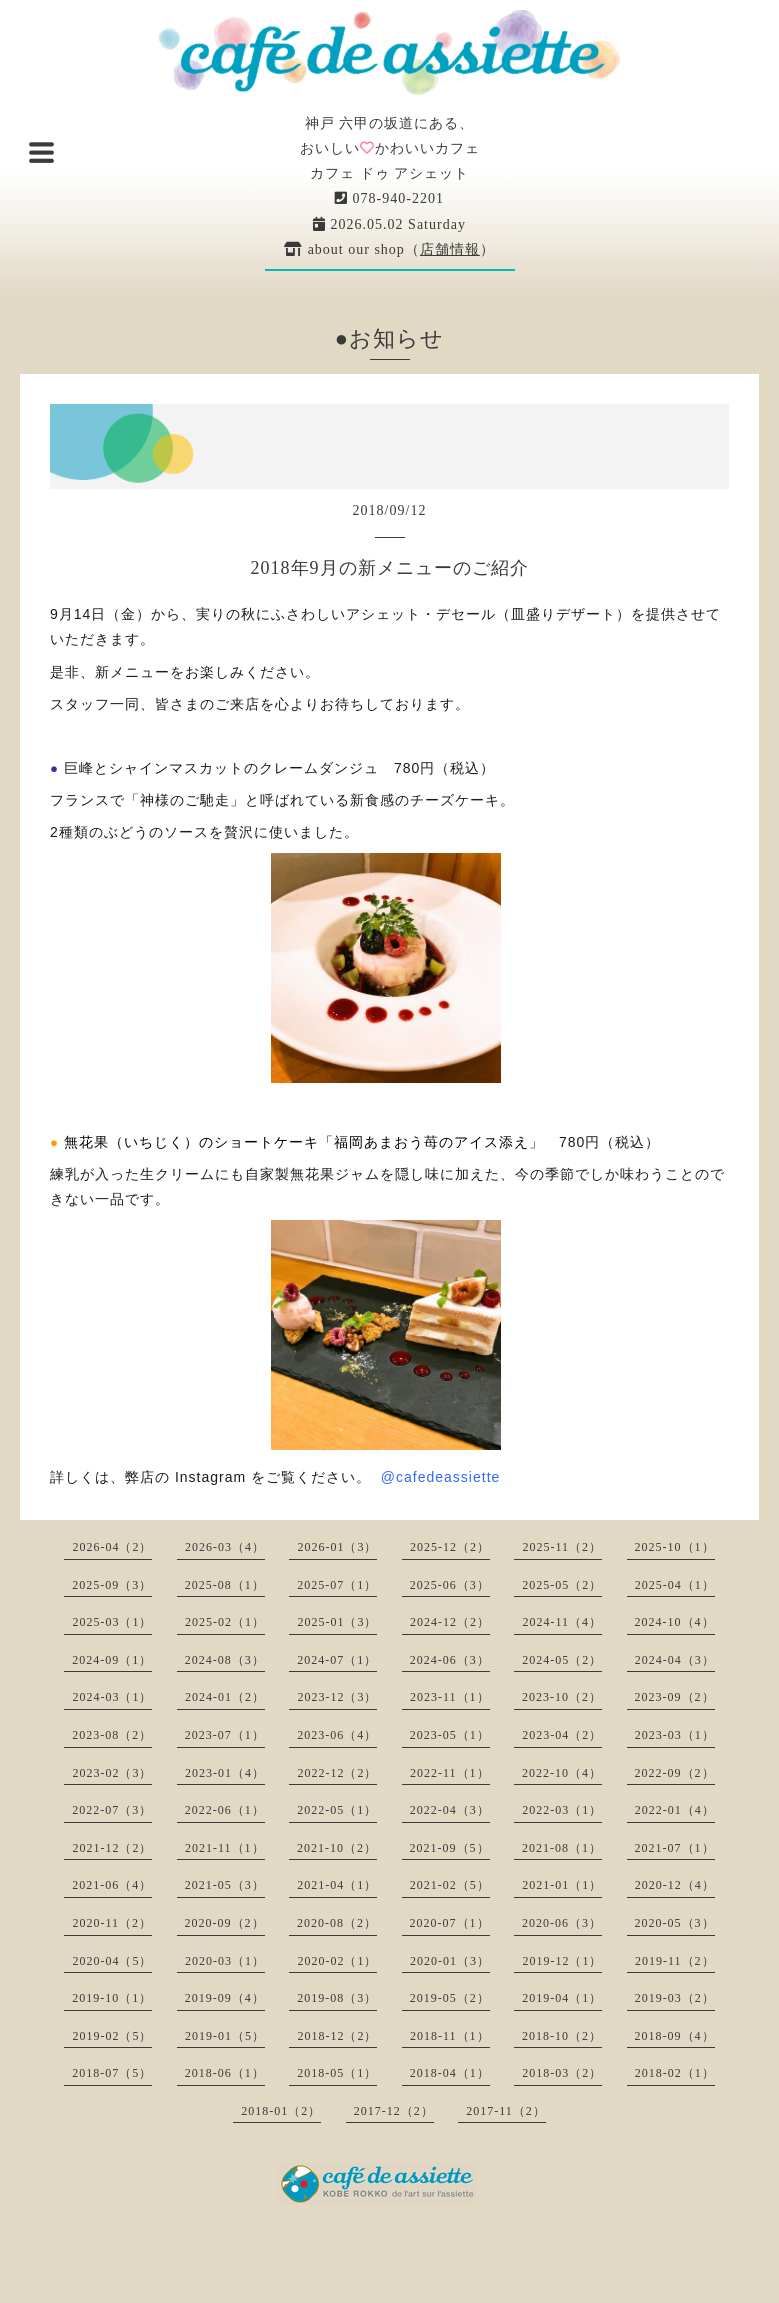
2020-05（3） (675, 1923)
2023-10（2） (562, 1697)
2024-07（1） (337, 1660)
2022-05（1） (337, 1810)
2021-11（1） (225, 1848)
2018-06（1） (225, 2073)
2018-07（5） (112, 2073)
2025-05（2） (562, 1585)
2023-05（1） (450, 1735)
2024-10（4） (675, 1622)
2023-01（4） (225, 1773)
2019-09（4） (225, 1998)
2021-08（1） (562, 1848)
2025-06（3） (450, 1585)
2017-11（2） (506, 2111)
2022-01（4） (675, 1810)
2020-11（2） (112, 1923)
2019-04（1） (562, 1998)
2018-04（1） (450, 2073)
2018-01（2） (281, 2111)
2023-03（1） (675, 1735)
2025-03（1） (112, 1622)
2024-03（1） (112, 1697)
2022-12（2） (337, 1773)
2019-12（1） (562, 1961)
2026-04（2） (112, 1547)
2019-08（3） (337, 1998)
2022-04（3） (450, 1810)
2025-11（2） (562, 1547)
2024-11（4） (562, 1622)
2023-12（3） (337, 1697)
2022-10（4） (562, 1773)
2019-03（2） (675, 1998)
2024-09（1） (112, 1660)
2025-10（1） (675, 1547)
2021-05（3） (225, 1885)
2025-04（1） (675, 1585)
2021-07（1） (675, 1848)
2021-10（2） (337, 1848)
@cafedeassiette (441, 1477)
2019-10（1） (112, 1998)
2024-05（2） (562, 1660)
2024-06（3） (450, 1660)
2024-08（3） (225, 1660)
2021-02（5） (450, 1885)
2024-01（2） (225, 1697)
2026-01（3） (337, 1547)
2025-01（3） (337, 1622)
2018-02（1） (675, 2073)
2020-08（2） (337, 1923)
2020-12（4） (675, 1885)
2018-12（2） (337, 2036)
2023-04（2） (562, 1735)
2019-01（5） (225, 2036)
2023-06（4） (337, 1735)
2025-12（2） (450, 1547)
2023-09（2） (675, 1697)
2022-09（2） (675, 1773)
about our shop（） (389, 249)
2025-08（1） (225, 1585)
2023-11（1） (450, 1697)
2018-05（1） (337, 2073)
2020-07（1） (450, 1923)
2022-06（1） (225, 1810)
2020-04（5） (112, 1961)
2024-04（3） (675, 1660)
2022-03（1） (562, 1810)
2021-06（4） (112, 1885)
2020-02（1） (337, 1961)
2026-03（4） (225, 1547)
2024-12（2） (450, 1622)
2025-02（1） (225, 1622)
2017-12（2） (394, 2111)
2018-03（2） (562, 2073)
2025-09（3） (112, 1585)
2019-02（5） (112, 2036)
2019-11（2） (675, 1961)
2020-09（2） (225, 1923)
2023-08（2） (112, 1735)
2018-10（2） (562, 2036)
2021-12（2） (112, 1848)
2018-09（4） (675, 2036)
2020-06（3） (562, 1923)
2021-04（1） (337, 1885)
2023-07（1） (225, 1735)
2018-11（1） (450, 2036)
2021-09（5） (450, 1848)
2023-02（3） (112, 1773)
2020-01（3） (450, 1961)
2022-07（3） (112, 1810)
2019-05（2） (450, 1998)
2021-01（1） (562, 1885)
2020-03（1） (225, 1961)
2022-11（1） (450, 1773)
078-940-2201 (389, 198)
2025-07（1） (337, 1585)
